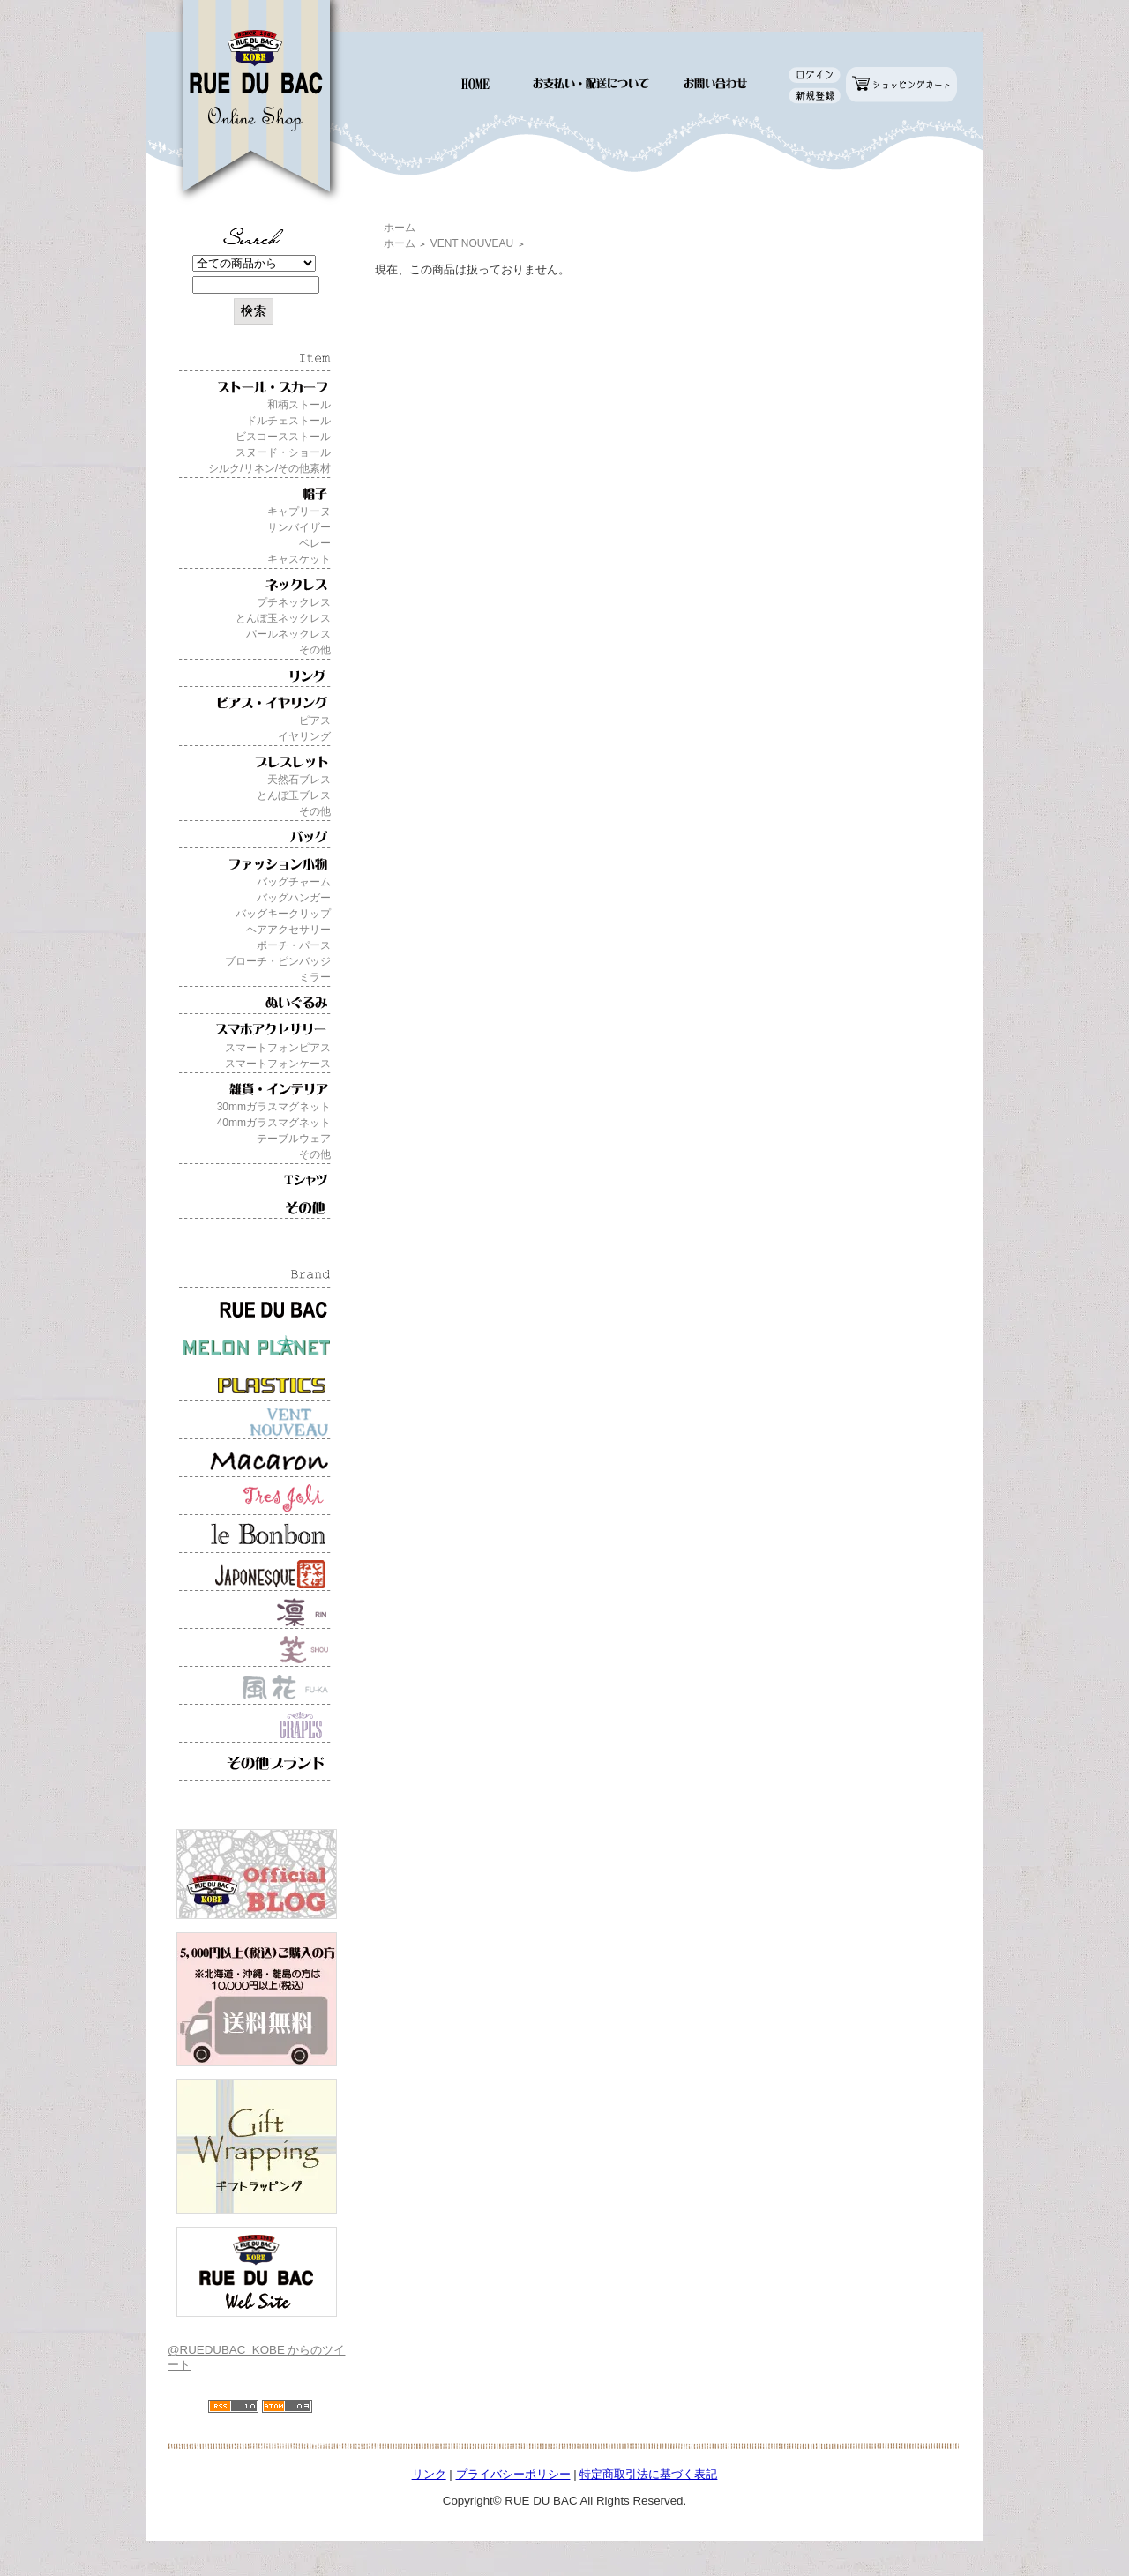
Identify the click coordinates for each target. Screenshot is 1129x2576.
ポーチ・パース (294, 945)
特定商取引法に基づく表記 (648, 2474)
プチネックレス (294, 602)
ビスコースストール (283, 436)
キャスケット (299, 559)
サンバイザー (299, 527)
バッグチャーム (294, 882)
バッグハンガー (294, 898)
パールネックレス (288, 634)
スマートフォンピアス (278, 1048)
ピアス (315, 720)
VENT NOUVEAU (471, 243)
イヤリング (304, 736)
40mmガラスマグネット (274, 1122)
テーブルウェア (294, 1138)
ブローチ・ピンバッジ (278, 961)
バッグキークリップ (283, 913)
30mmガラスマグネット (274, 1107)
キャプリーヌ (299, 511)
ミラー (315, 977)
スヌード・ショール (283, 452)
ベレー (315, 543)
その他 (315, 650)
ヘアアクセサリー (288, 929)
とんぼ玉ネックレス (283, 618)
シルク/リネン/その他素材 (269, 468)
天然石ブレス (299, 779)
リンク (429, 2474)
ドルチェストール (288, 420)
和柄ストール (299, 405)
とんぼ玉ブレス (294, 795)
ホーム (399, 227)
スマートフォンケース (278, 1063)
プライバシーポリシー (513, 2474)
